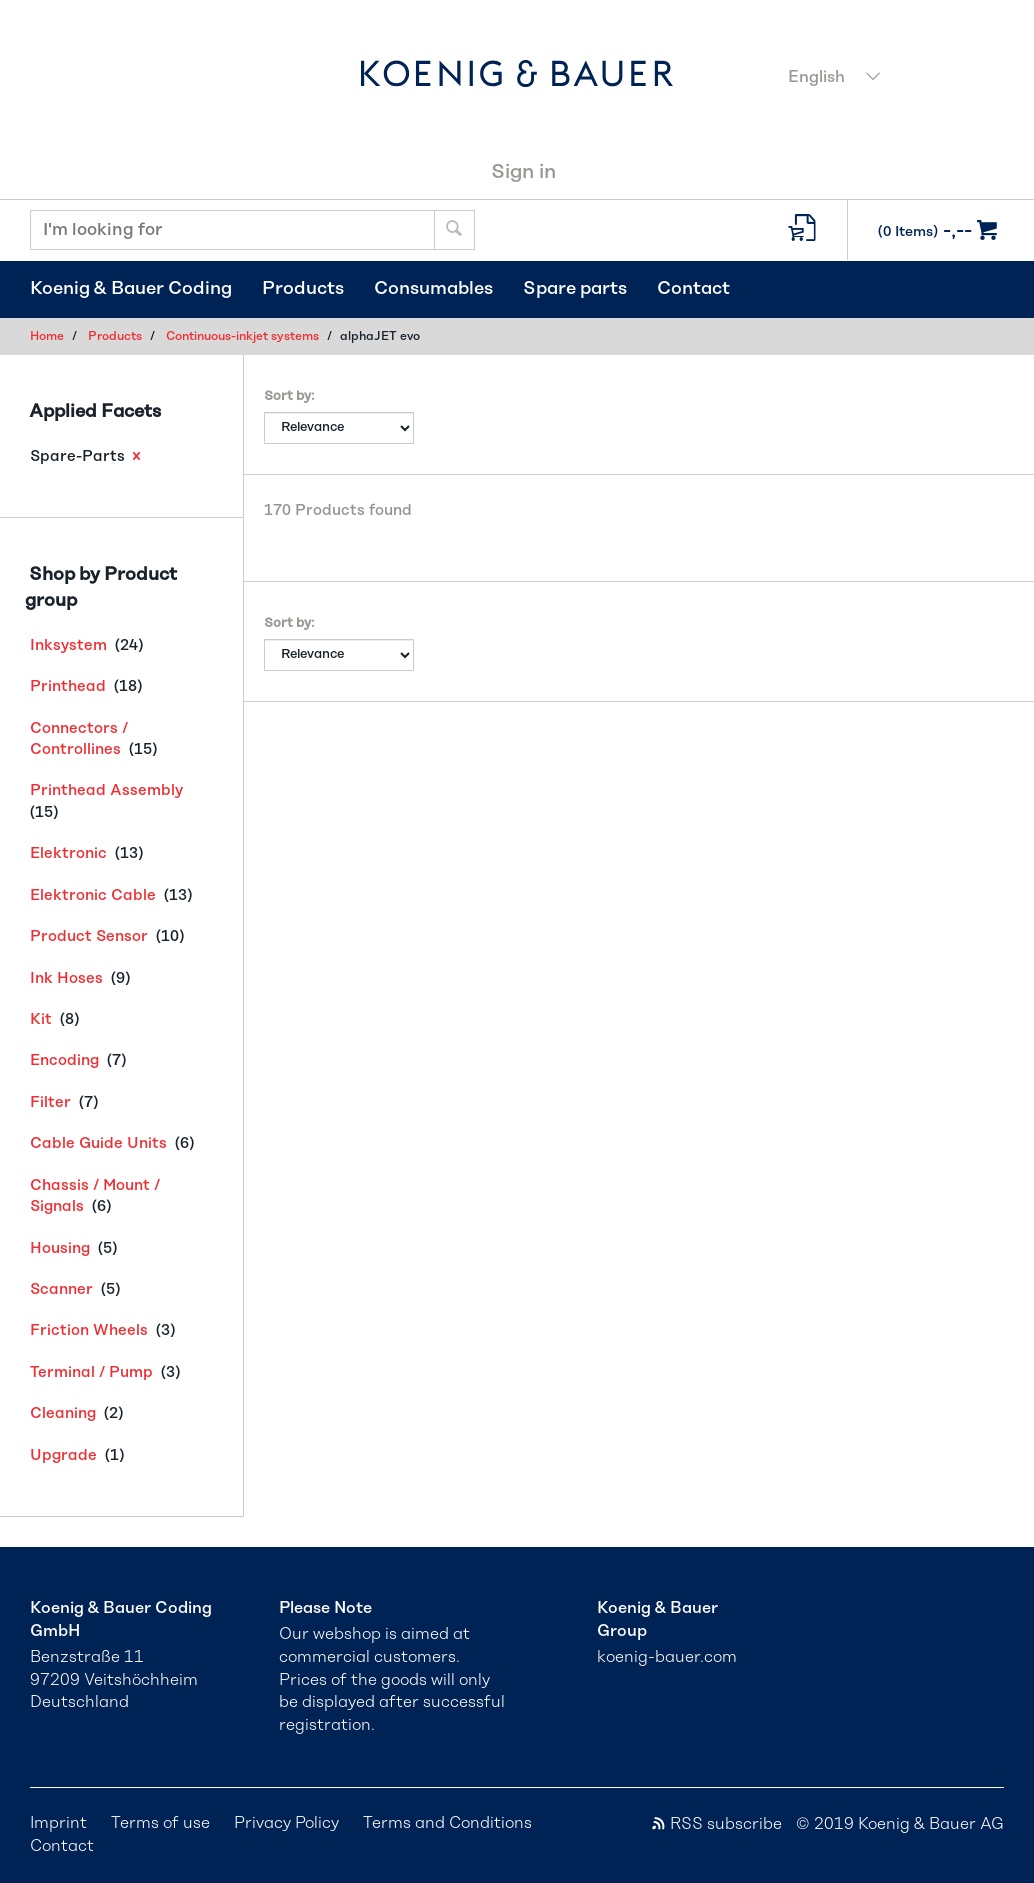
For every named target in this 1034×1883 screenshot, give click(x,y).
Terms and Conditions (447, 1823)
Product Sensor (89, 936)
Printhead (68, 686)
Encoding (64, 1060)
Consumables (433, 289)
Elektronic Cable (93, 895)
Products (303, 289)
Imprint (58, 1823)
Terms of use (160, 1823)
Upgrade (63, 1455)
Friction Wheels (89, 1330)
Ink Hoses (66, 978)
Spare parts (575, 289)
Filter (50, 1102)
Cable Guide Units (98, 1143)
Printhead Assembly (106, 790)
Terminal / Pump (91, 1372)
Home (47, 336)
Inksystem (68, 645)
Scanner (61, 1289)
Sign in (523, 172)
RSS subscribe (716, 1824)
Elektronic (68, 853)
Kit (41, 1019)
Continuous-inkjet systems (242, 336)
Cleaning (63, 1413)
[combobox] (890, 79)
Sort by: (289, 396)
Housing (60, 1248)
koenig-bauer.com (667, 1657)
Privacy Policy (286, 1823)
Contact (693, 289)
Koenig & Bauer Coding (131, 289)
